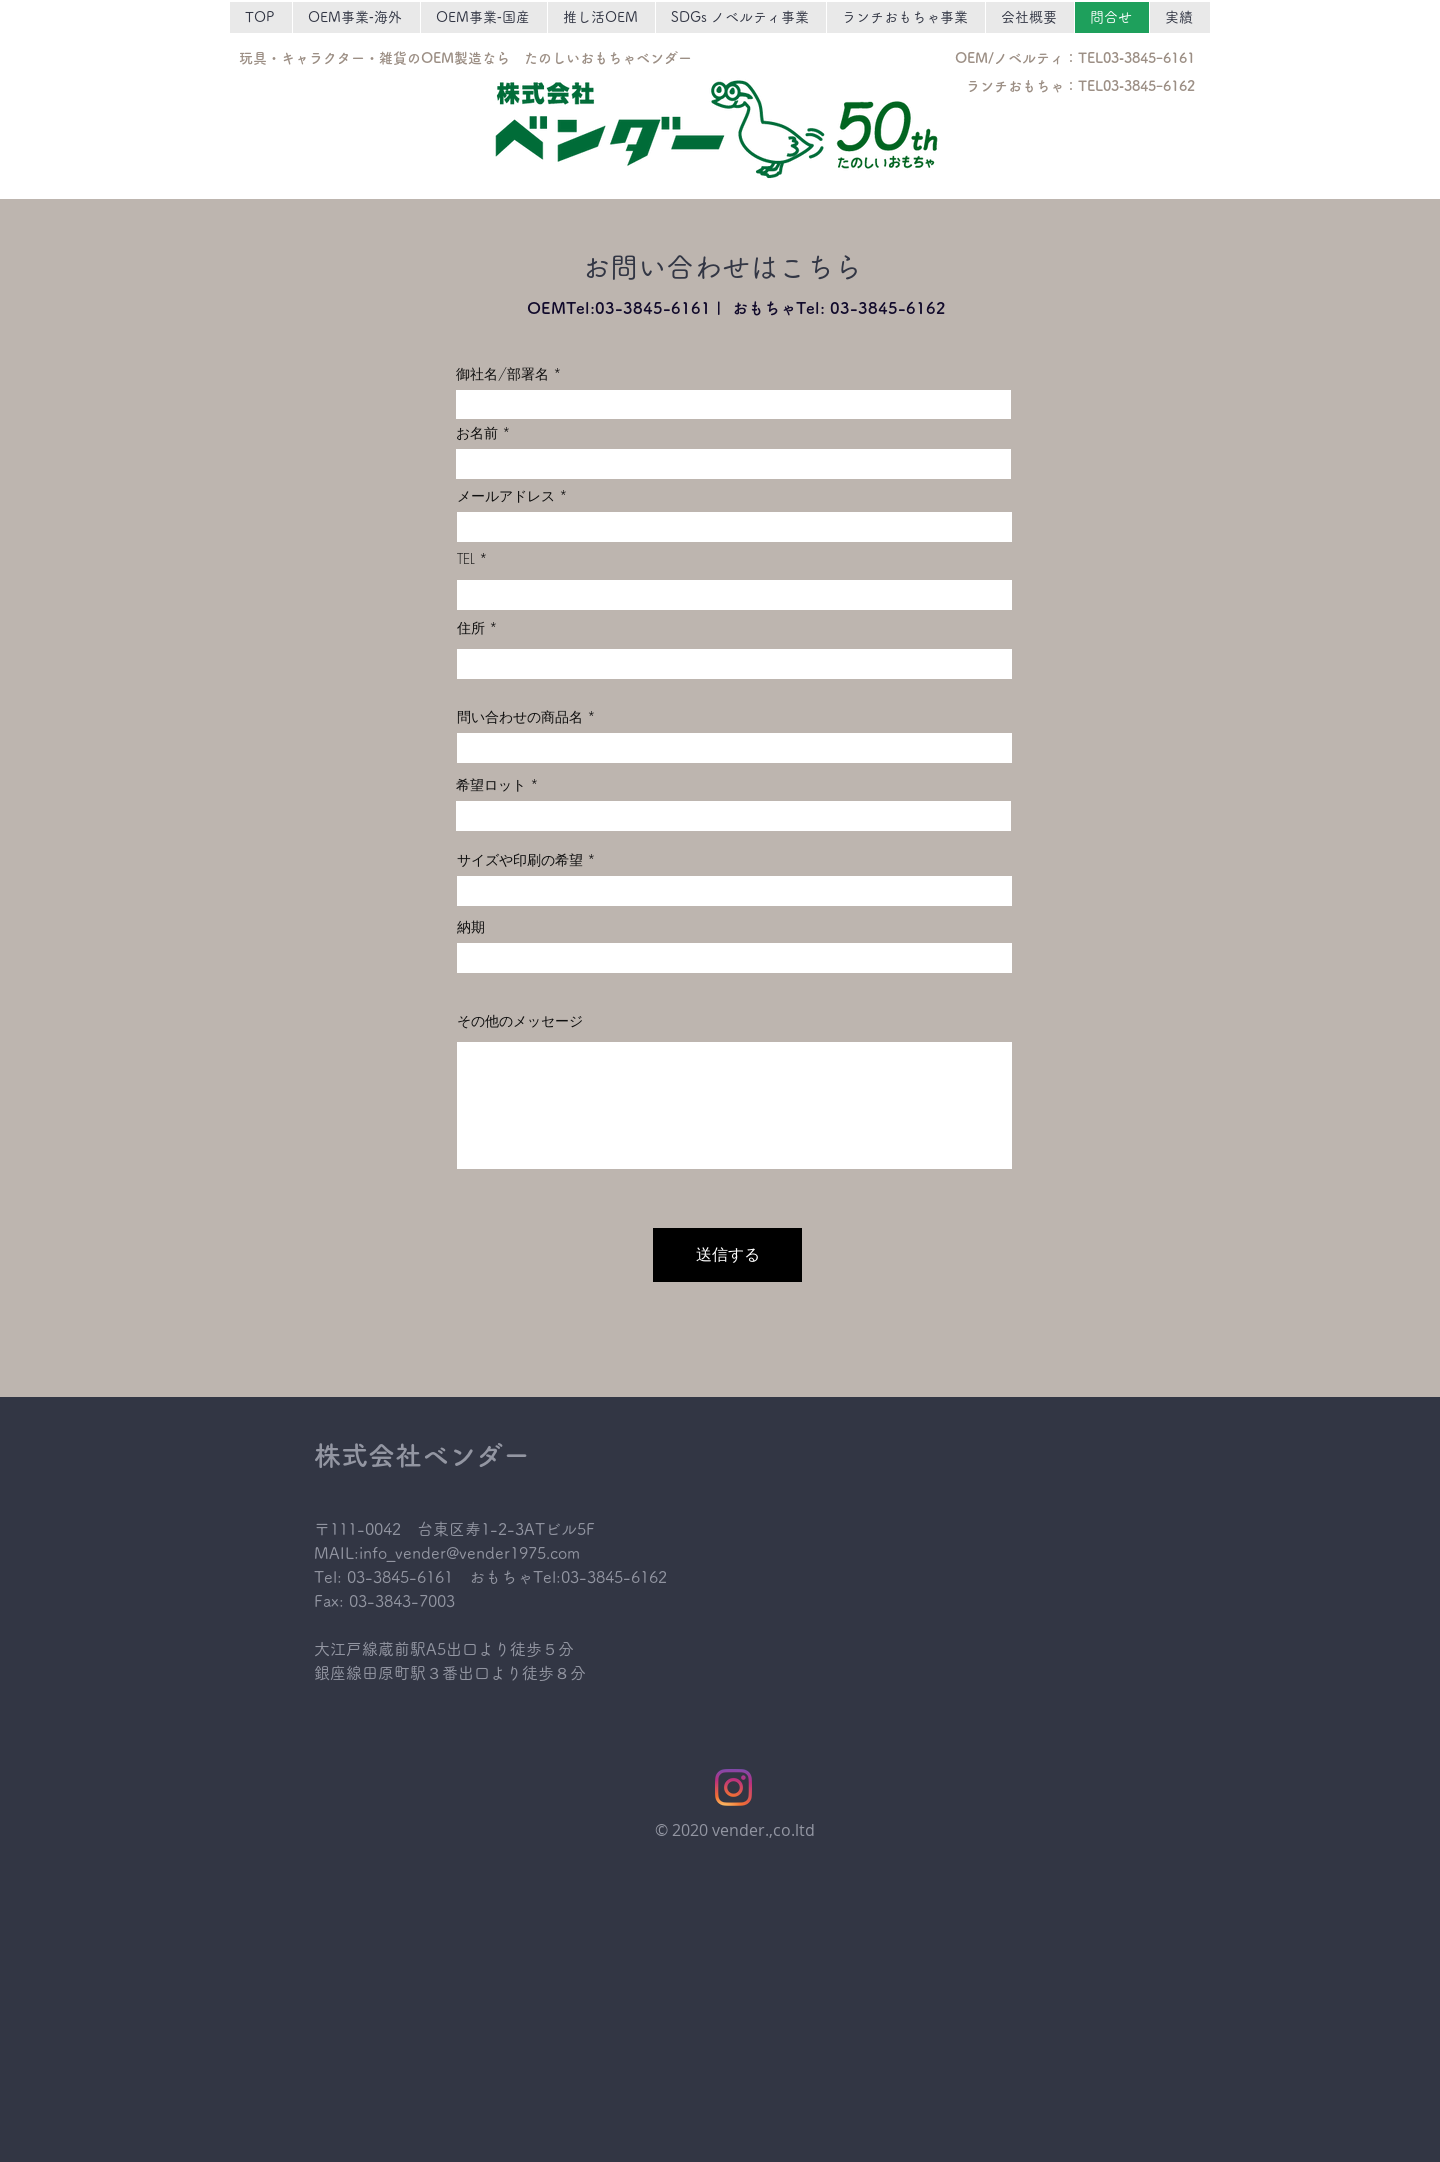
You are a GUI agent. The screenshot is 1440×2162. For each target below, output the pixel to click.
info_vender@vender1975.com (469, 1553)
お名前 (477, 433)
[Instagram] (733, 1787)
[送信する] (727, 1255)
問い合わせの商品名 (520, 717)
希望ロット (491, 785)
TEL (466, 559)
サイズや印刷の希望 (520, 860)
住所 (471, 628)
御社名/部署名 (502, 374)
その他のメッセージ (520, 1021)
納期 (471, 927)
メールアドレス (506, 496)
